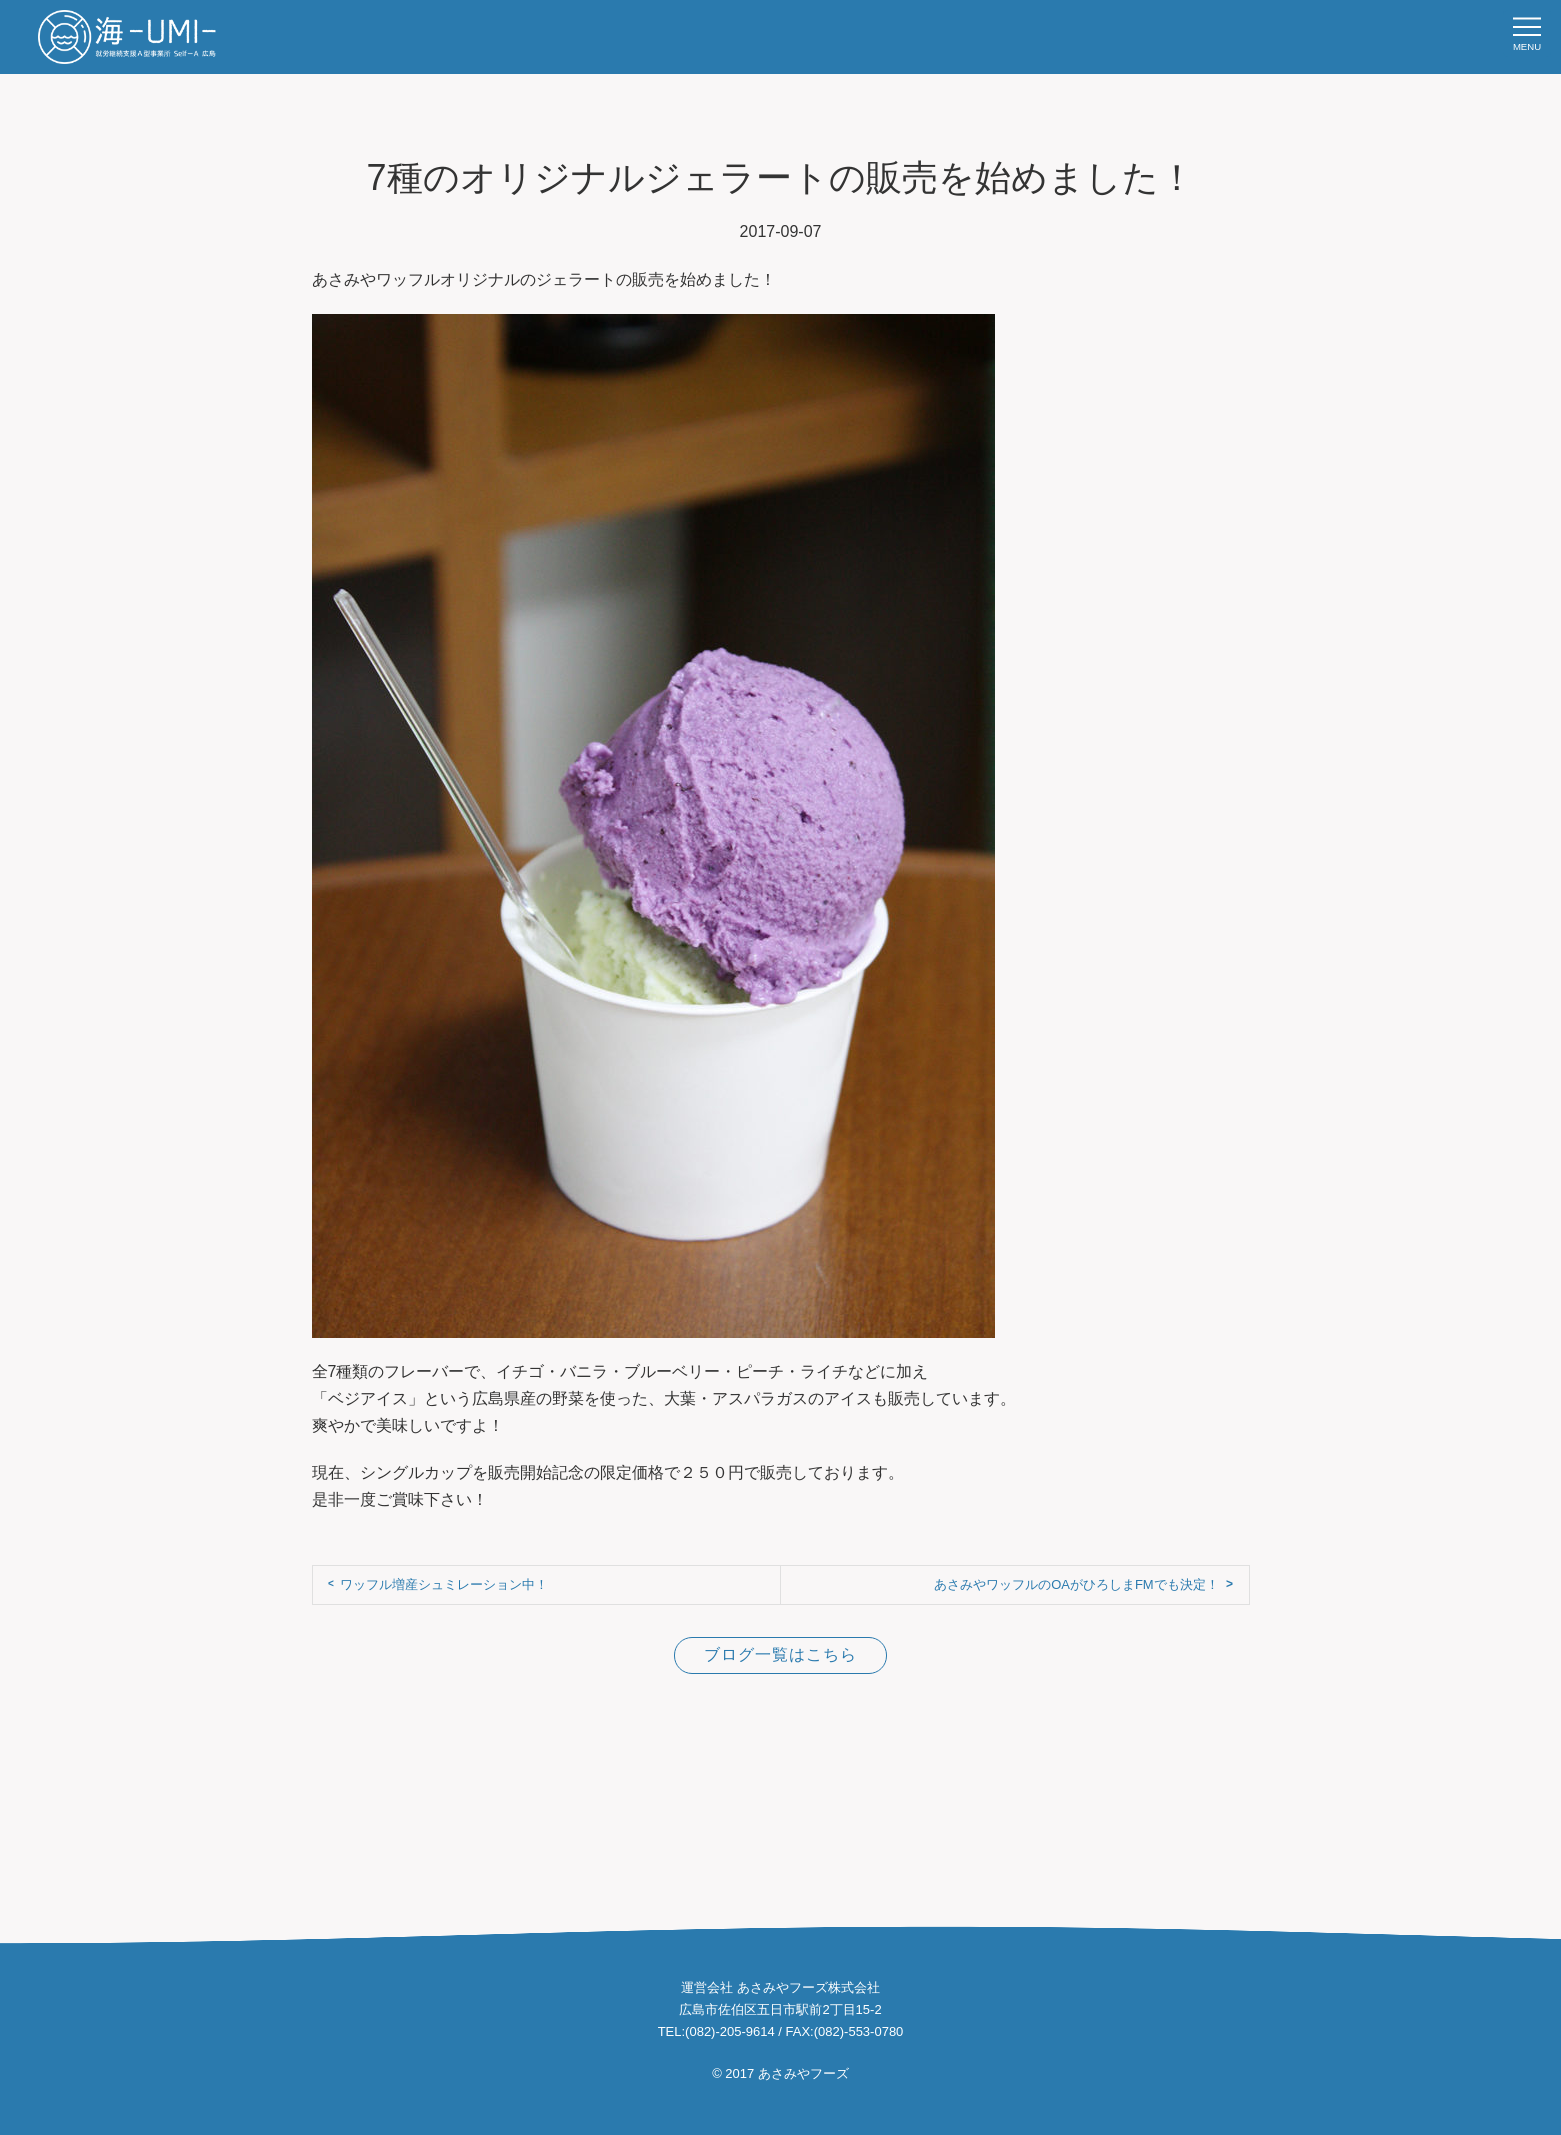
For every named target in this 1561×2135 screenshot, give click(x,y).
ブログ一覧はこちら (780, 1654)
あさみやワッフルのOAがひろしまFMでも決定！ (1076, 1584)
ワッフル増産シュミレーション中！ (444, 1584)
